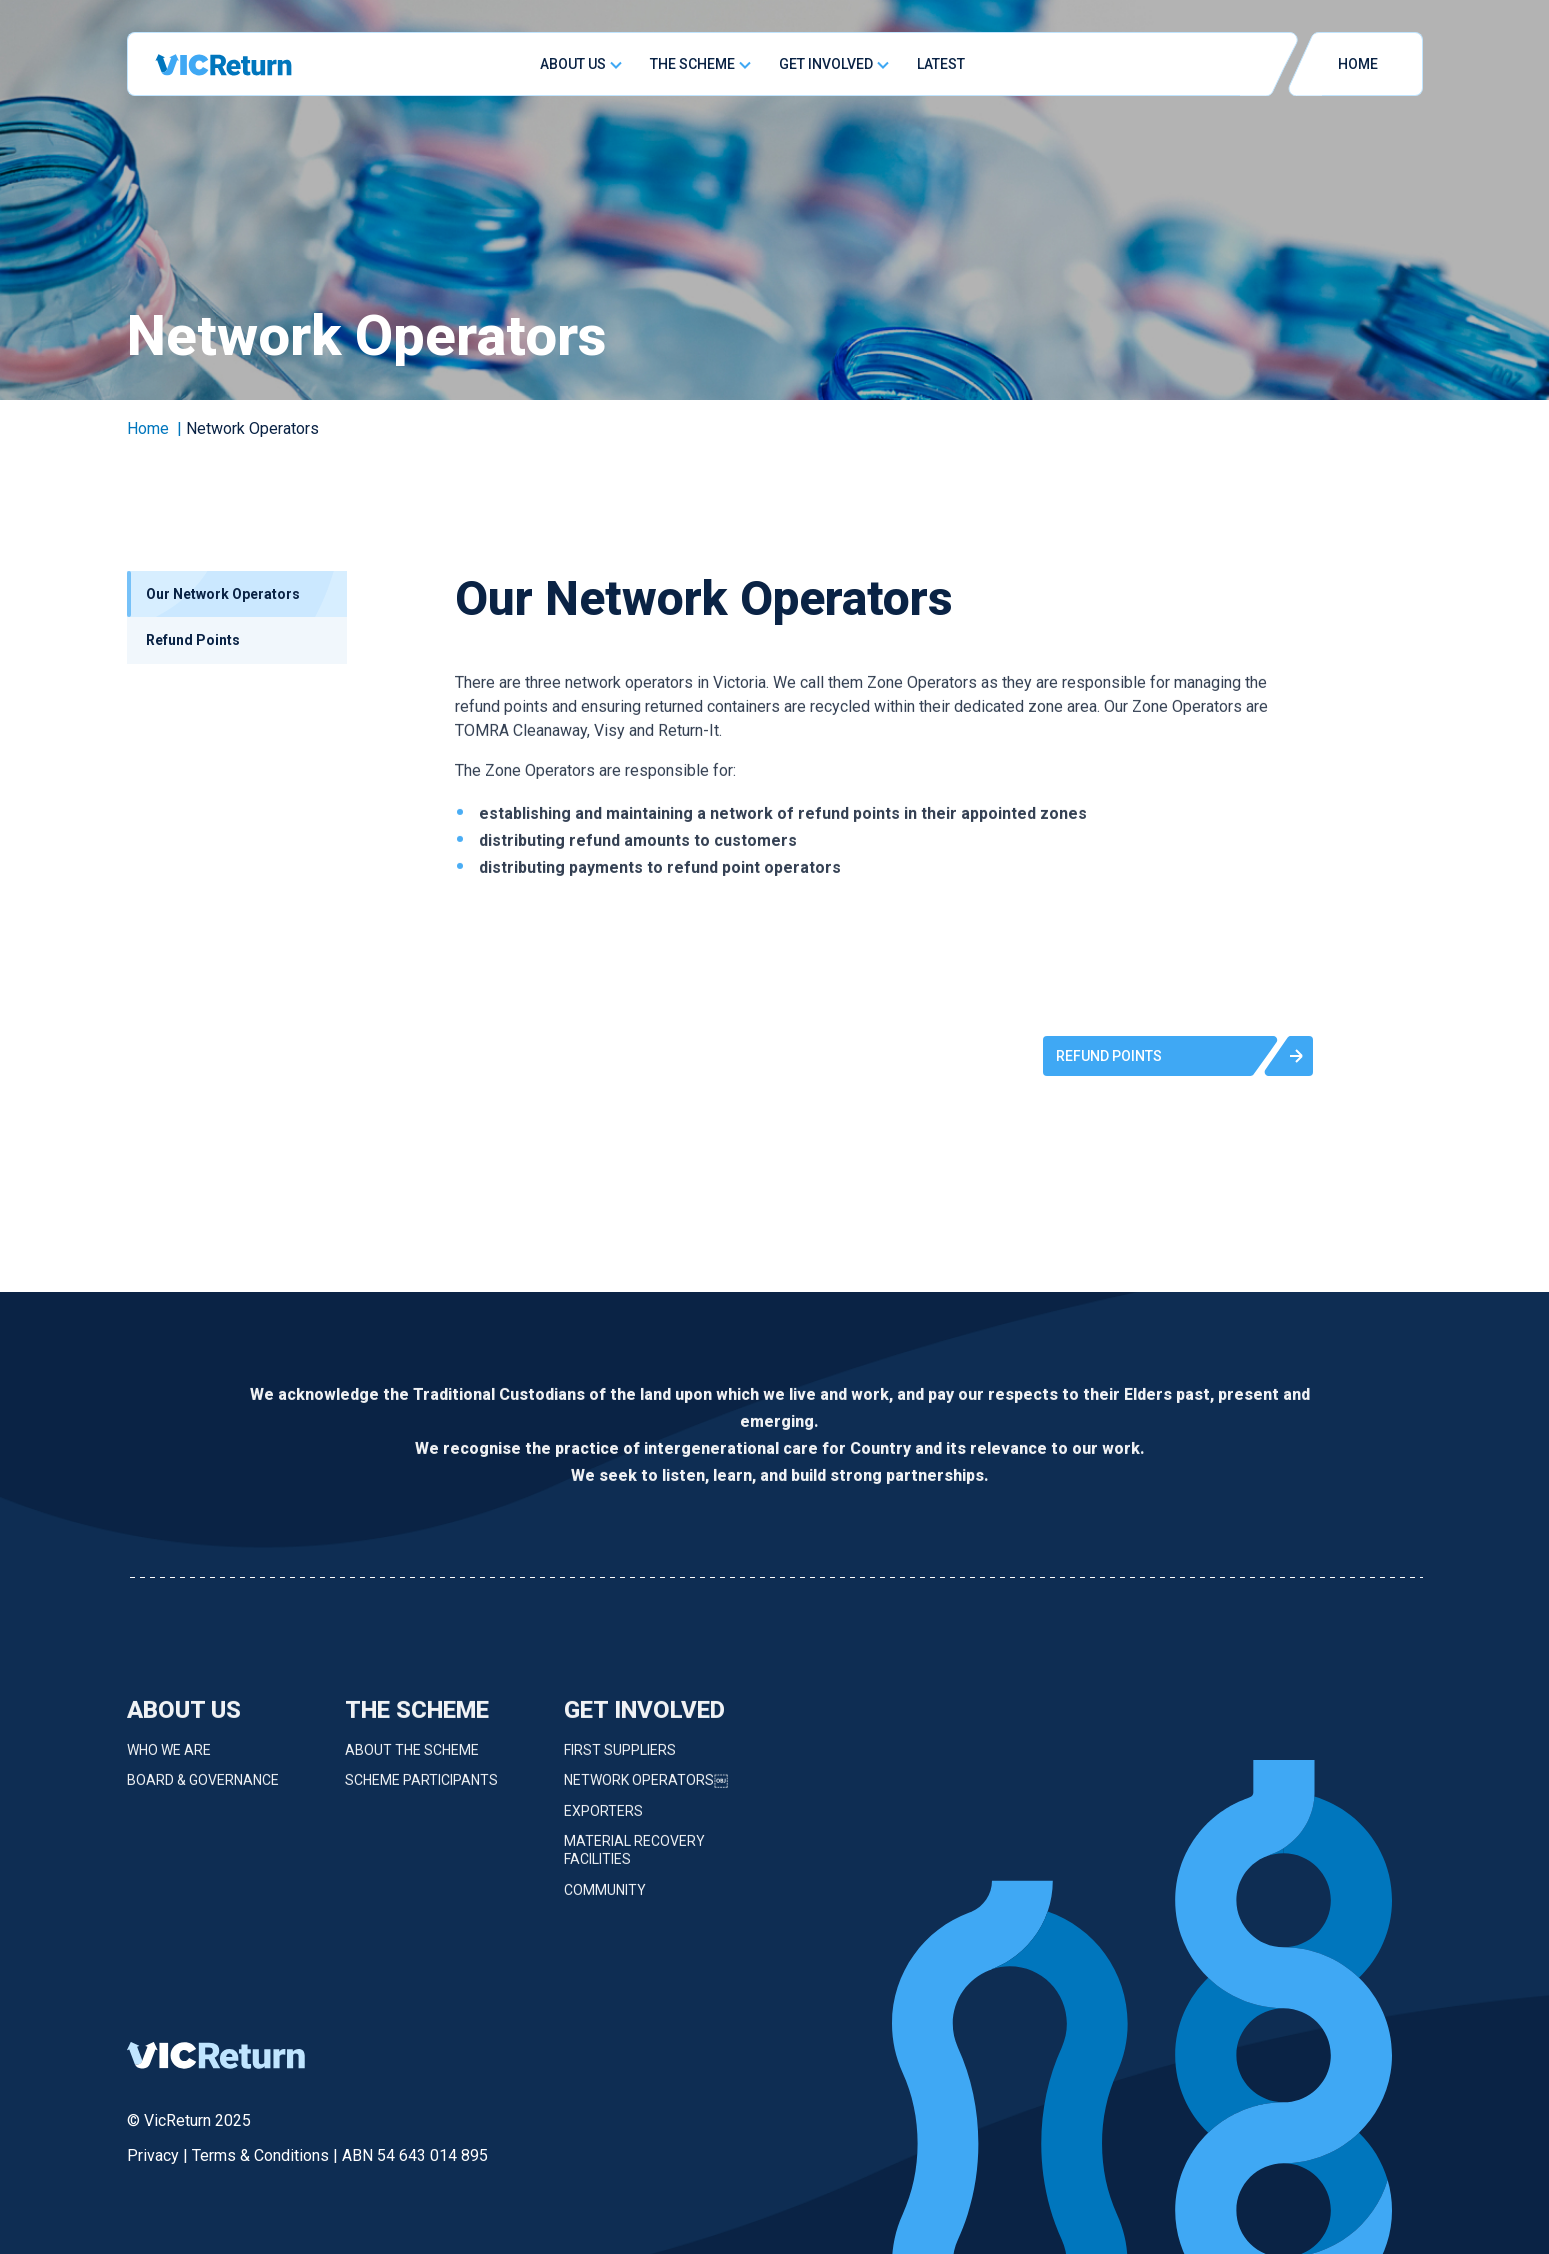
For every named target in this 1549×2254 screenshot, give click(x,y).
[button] (1178, 1056)
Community (605, 1900)
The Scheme (692, 64)
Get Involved (826, 64)
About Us (573, 64)
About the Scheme (412, 1760)
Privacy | (159, 2155)
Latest (941, 64)
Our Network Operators (223, 594)
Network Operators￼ (646, 1791)
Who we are (169, 1760)
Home (148, 428)
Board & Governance (203, 1791)
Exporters (603, 1821)
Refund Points (193, 640)
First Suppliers (620, 1760)
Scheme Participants (421, 1791)
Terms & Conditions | (267, 2155)
